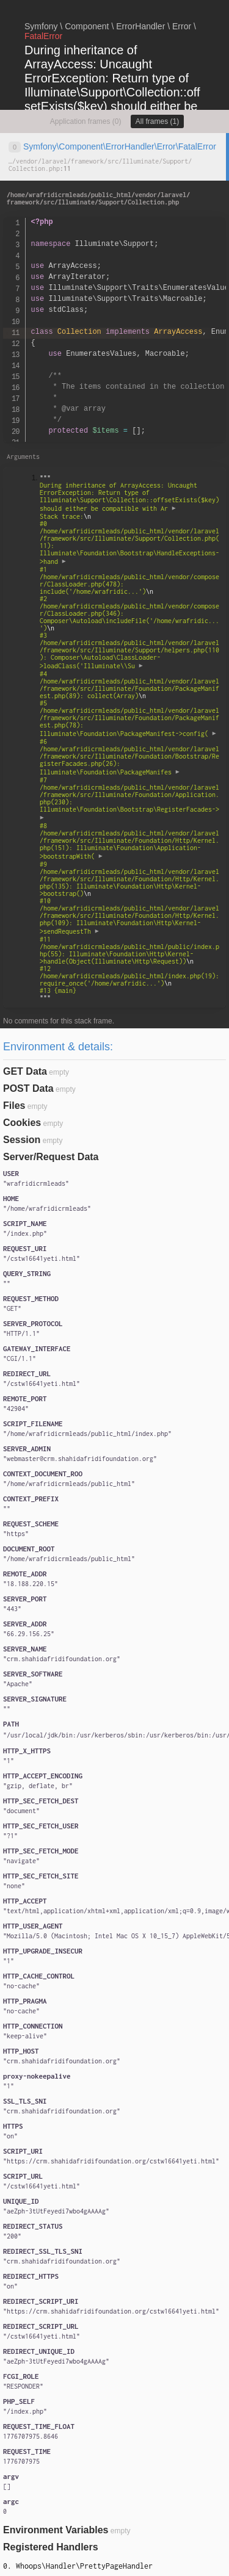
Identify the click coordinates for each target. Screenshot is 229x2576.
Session (21, 1140)
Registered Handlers (50, 2547)
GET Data (25, 1071)
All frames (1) (157, 121)
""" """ (130, 737)
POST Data (28, 1088)
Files (14, 1105)
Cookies (22, 1122)
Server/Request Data (51, 1157)
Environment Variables (56, 2530)
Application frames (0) (86, 121)
